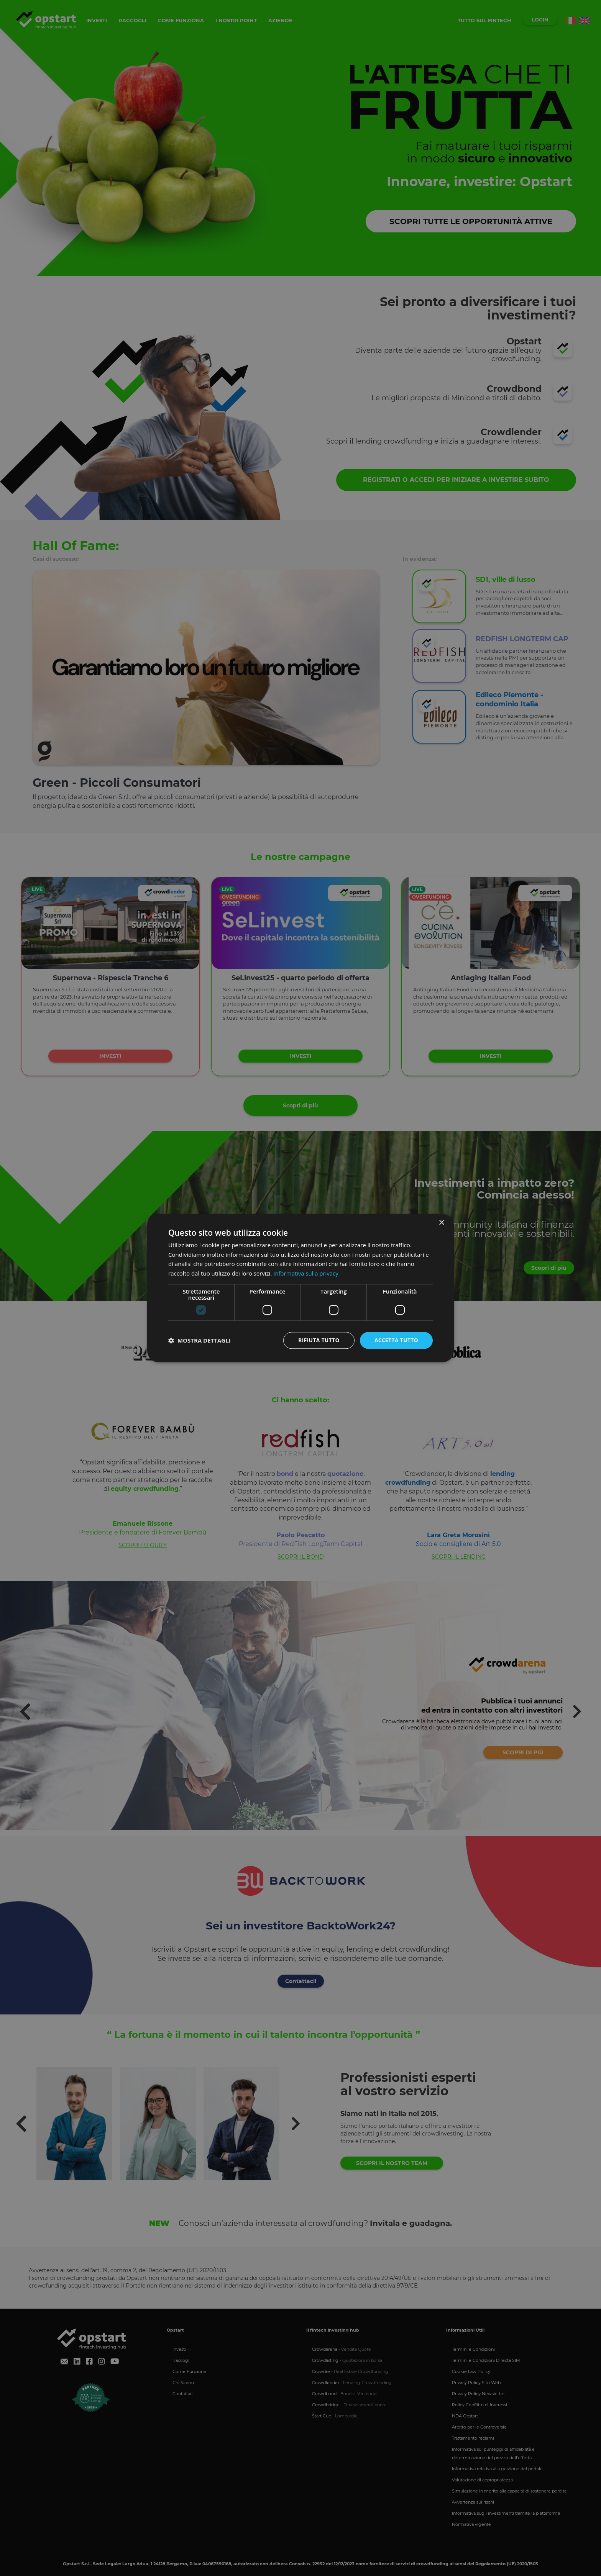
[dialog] (300, 1287)
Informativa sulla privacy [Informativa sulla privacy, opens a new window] (305, 1273)
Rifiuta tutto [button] (317, 1340)
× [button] (441, 1222)
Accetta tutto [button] (396, 1340)
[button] (199, 1340)
